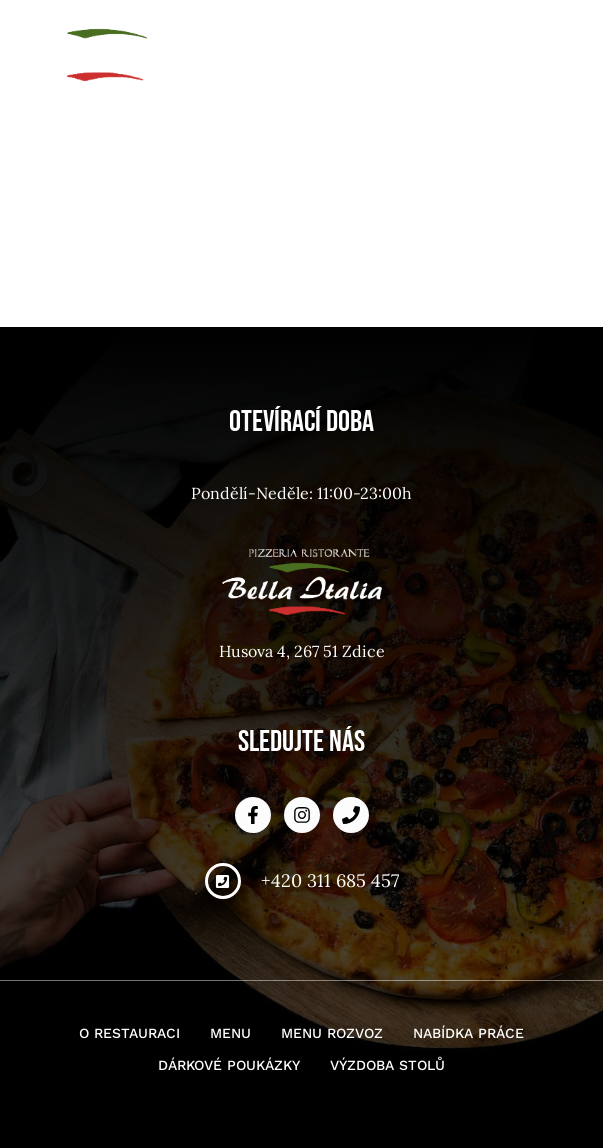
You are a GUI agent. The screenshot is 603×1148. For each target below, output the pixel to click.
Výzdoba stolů (387, 1065)
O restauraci (129, 1033)
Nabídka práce (468, 1033)
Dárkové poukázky (229, 1065)
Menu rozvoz (332, 1033)
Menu (230, 1033)
